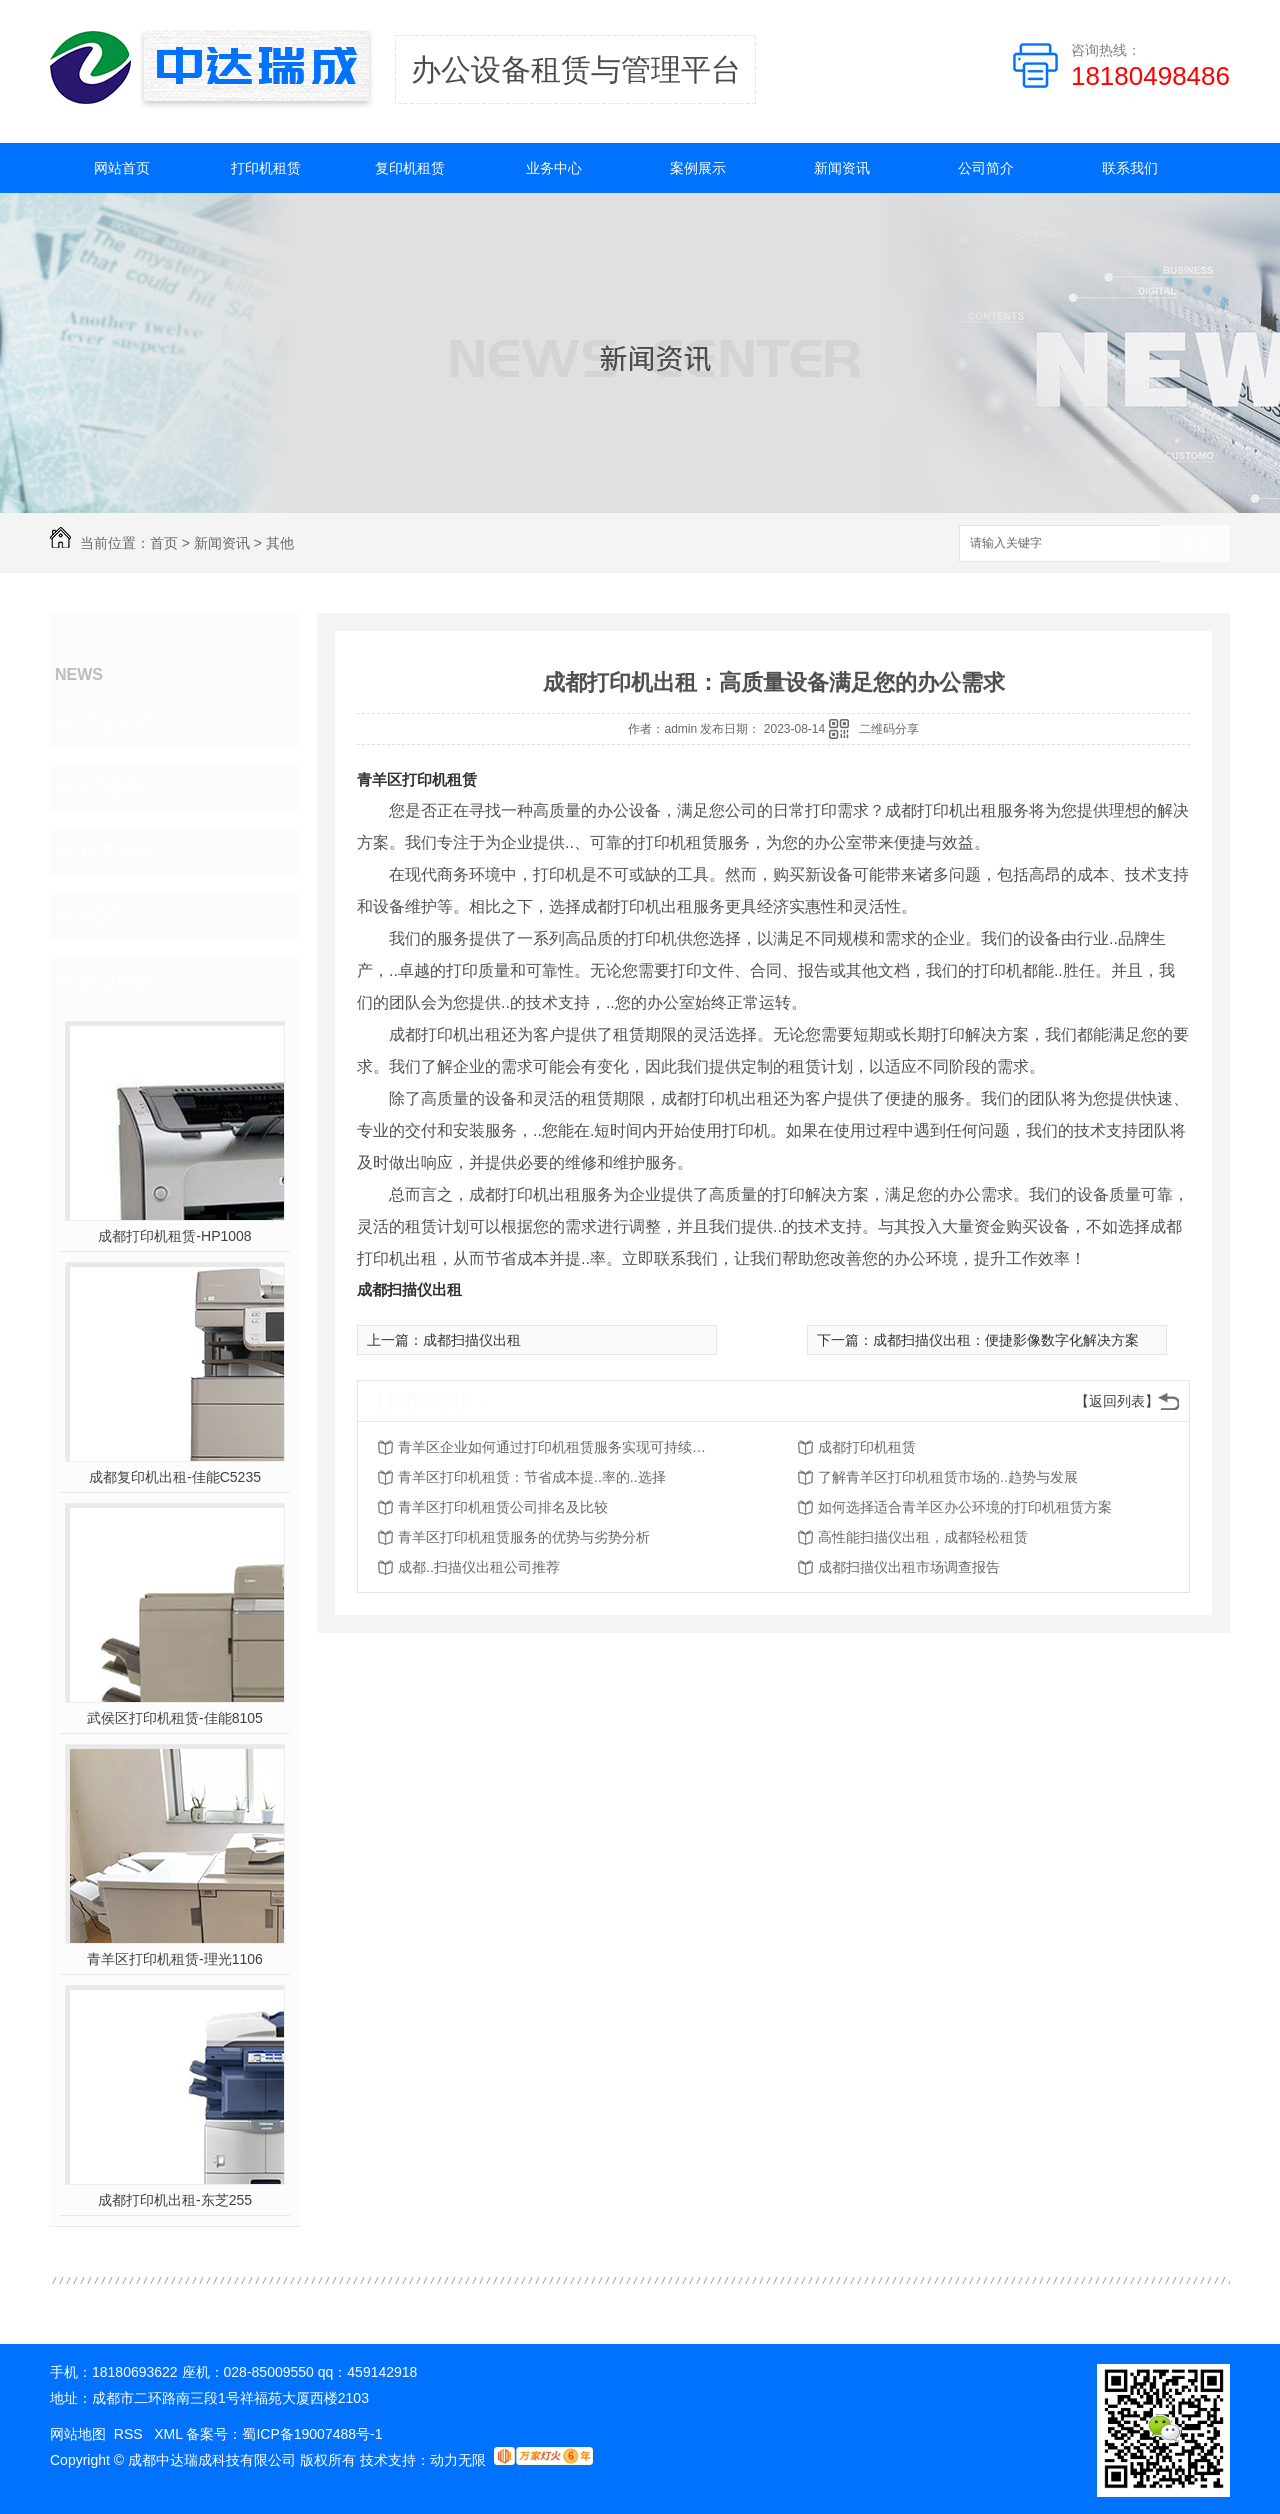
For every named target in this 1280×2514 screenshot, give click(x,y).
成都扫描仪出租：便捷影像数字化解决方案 (1006, 1340)
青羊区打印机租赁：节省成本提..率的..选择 (532, 1477)
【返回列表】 (1117, 1401)
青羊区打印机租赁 (417, 779)
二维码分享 (889, 729)
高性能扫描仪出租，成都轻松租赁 (923, 1537)
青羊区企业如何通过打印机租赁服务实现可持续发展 (558, 1447)
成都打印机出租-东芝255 (175, 2200)
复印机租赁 (410, 168)
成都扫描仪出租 (409, 1289)
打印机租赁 (266, 168)
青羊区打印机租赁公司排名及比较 (503, 1507)
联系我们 (1130, 168)
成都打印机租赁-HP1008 (174, 1236)
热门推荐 (116, 980)
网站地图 (78, 2434)
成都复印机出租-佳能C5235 (175, 1477)
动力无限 (458, 2460)
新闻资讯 (842, 168)
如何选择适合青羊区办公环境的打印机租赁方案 (965, 1507)
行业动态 (116, 788)
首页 (164, 543)
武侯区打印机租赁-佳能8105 (175, 1718)
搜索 (1195, 544)
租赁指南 (116, 852)
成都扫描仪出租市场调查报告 (909, 1567)
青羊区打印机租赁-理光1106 (175, 1959)
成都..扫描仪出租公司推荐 (479, 1567)
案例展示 (698, 168)
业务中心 (554, 168)
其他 (280, 543)
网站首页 (122, 168)
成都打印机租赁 (867, 1447)
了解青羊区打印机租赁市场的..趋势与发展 (948, 1477)
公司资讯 (116, 724)
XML (170, 2434)
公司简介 (986, 168)
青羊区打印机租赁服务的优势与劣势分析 (524, 1537)
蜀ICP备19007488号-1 (312, 2434)
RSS (130, 2434)
